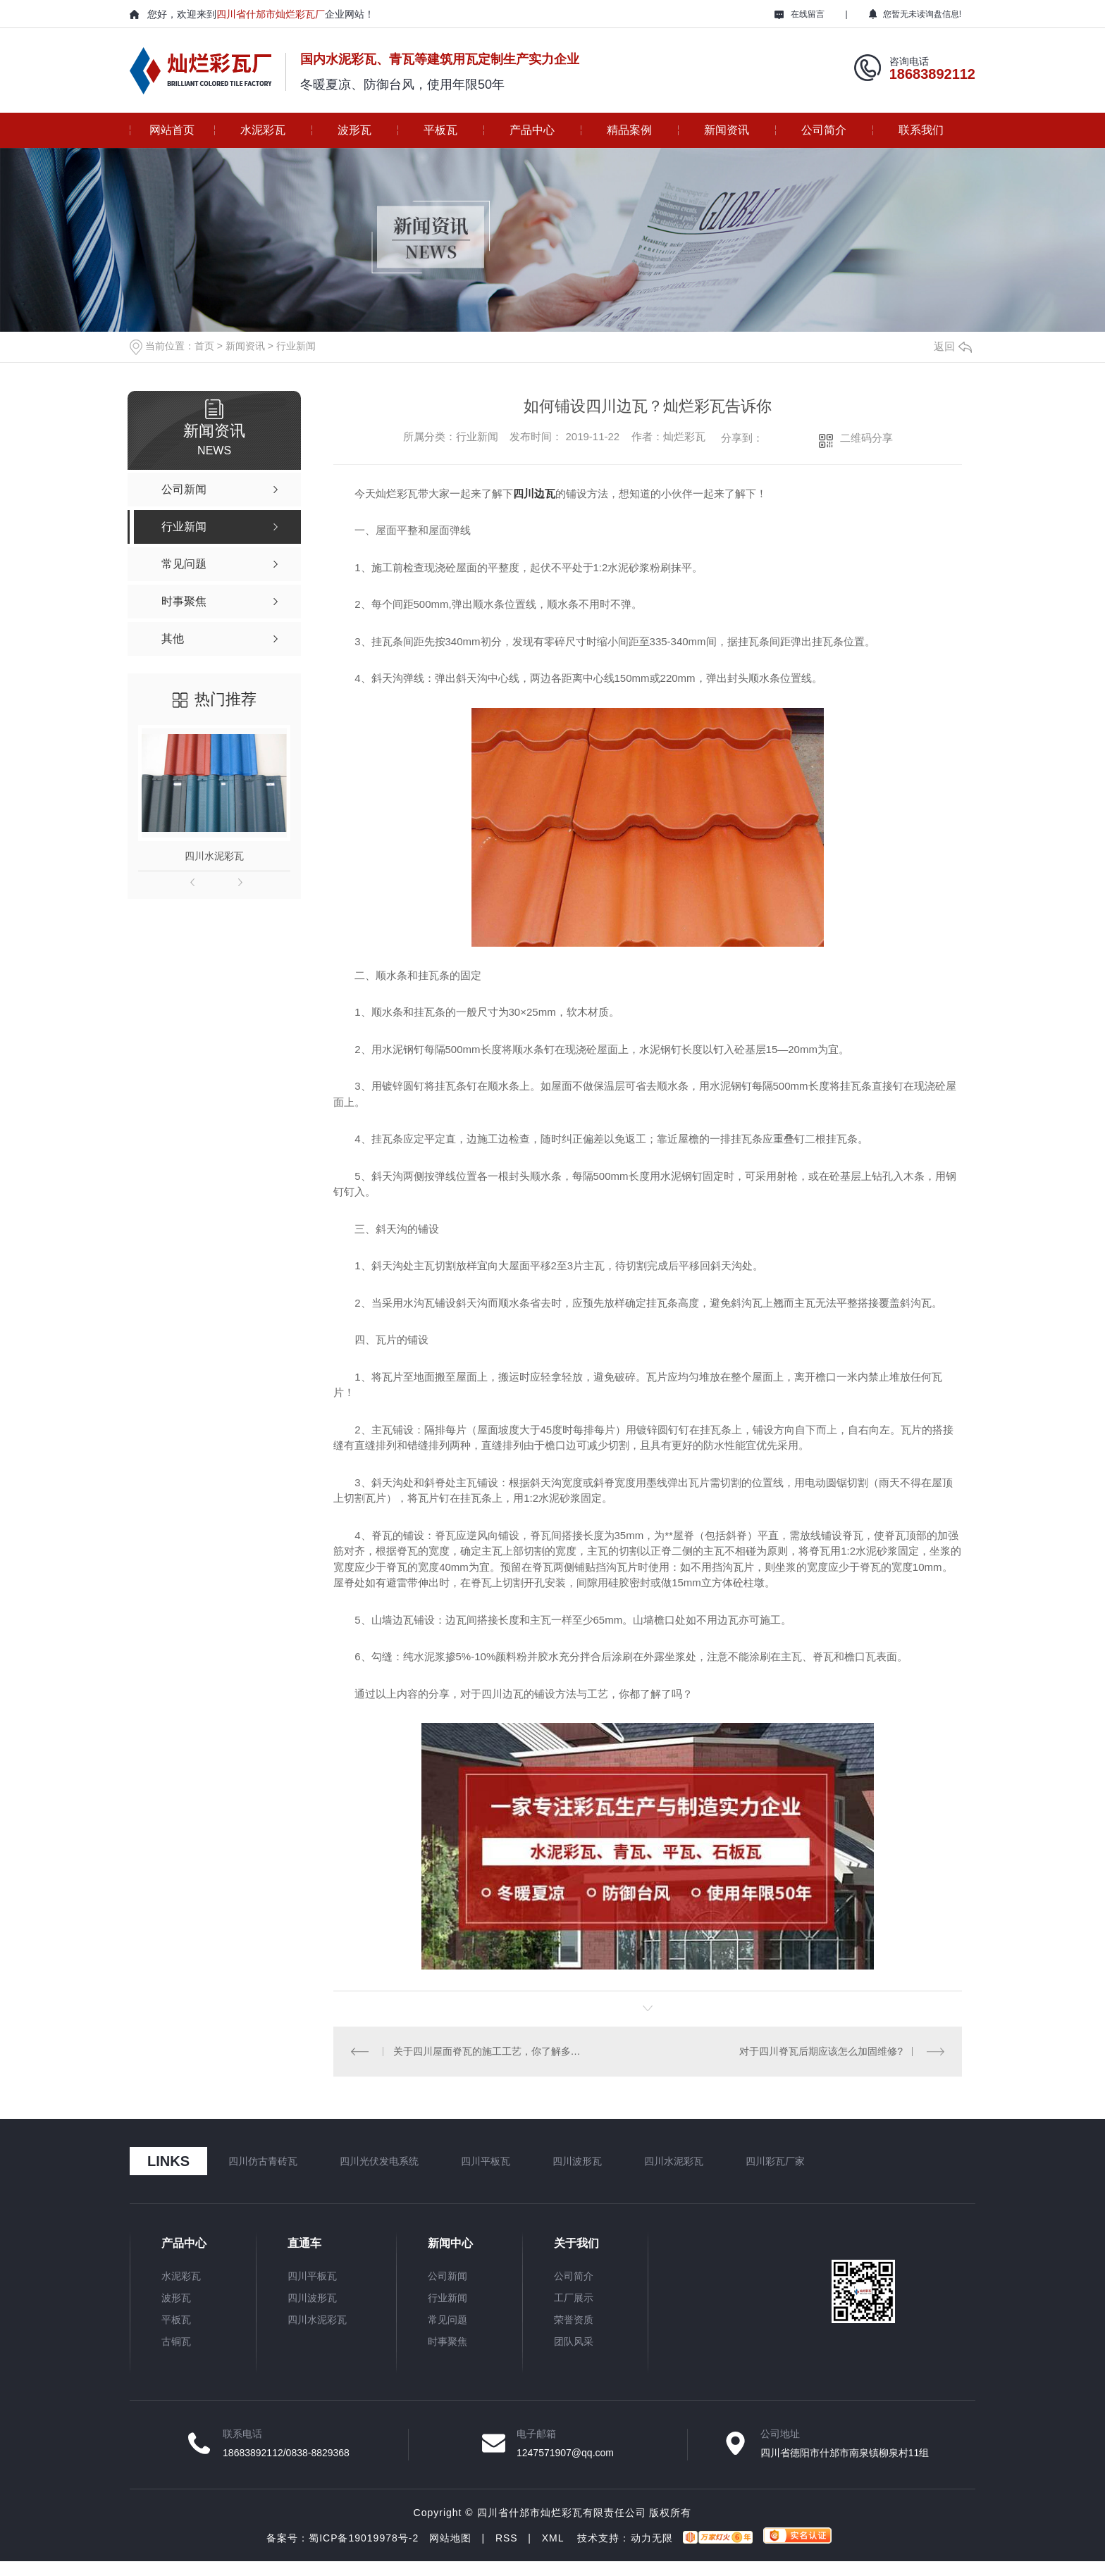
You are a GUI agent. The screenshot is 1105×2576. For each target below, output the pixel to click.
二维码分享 (866, 438)
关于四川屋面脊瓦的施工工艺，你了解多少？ (490, 2051)
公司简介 (823, 130)
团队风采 (573, 2341)
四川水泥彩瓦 (214, 855)
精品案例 (629, 130)
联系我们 (921, 130)
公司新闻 (447, 2276)
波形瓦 (354, 130)
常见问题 (447, 2319)
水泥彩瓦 (262, 130)
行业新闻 (296, 345)
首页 (204, 345)
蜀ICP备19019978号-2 (364, 2538)
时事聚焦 (447, 2341)
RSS (506, 2538)
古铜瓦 (176, 2341)
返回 (953, 346)
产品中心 (532, 130)
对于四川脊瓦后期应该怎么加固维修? (821, 2051)
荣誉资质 (573, 2319)
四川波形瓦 (577, 2161)
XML (553, 2538)
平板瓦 (440, 130)
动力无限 (652, 2538)
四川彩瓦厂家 (775, 2161)
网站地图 (450, 2538)
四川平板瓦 (485, 2161)
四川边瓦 (534, 493)
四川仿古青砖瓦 (262, 2161)
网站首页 (172, 130)
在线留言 (799, 14)
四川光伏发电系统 (379, 2161)
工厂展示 (573, 2297)
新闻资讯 (726, 130)
